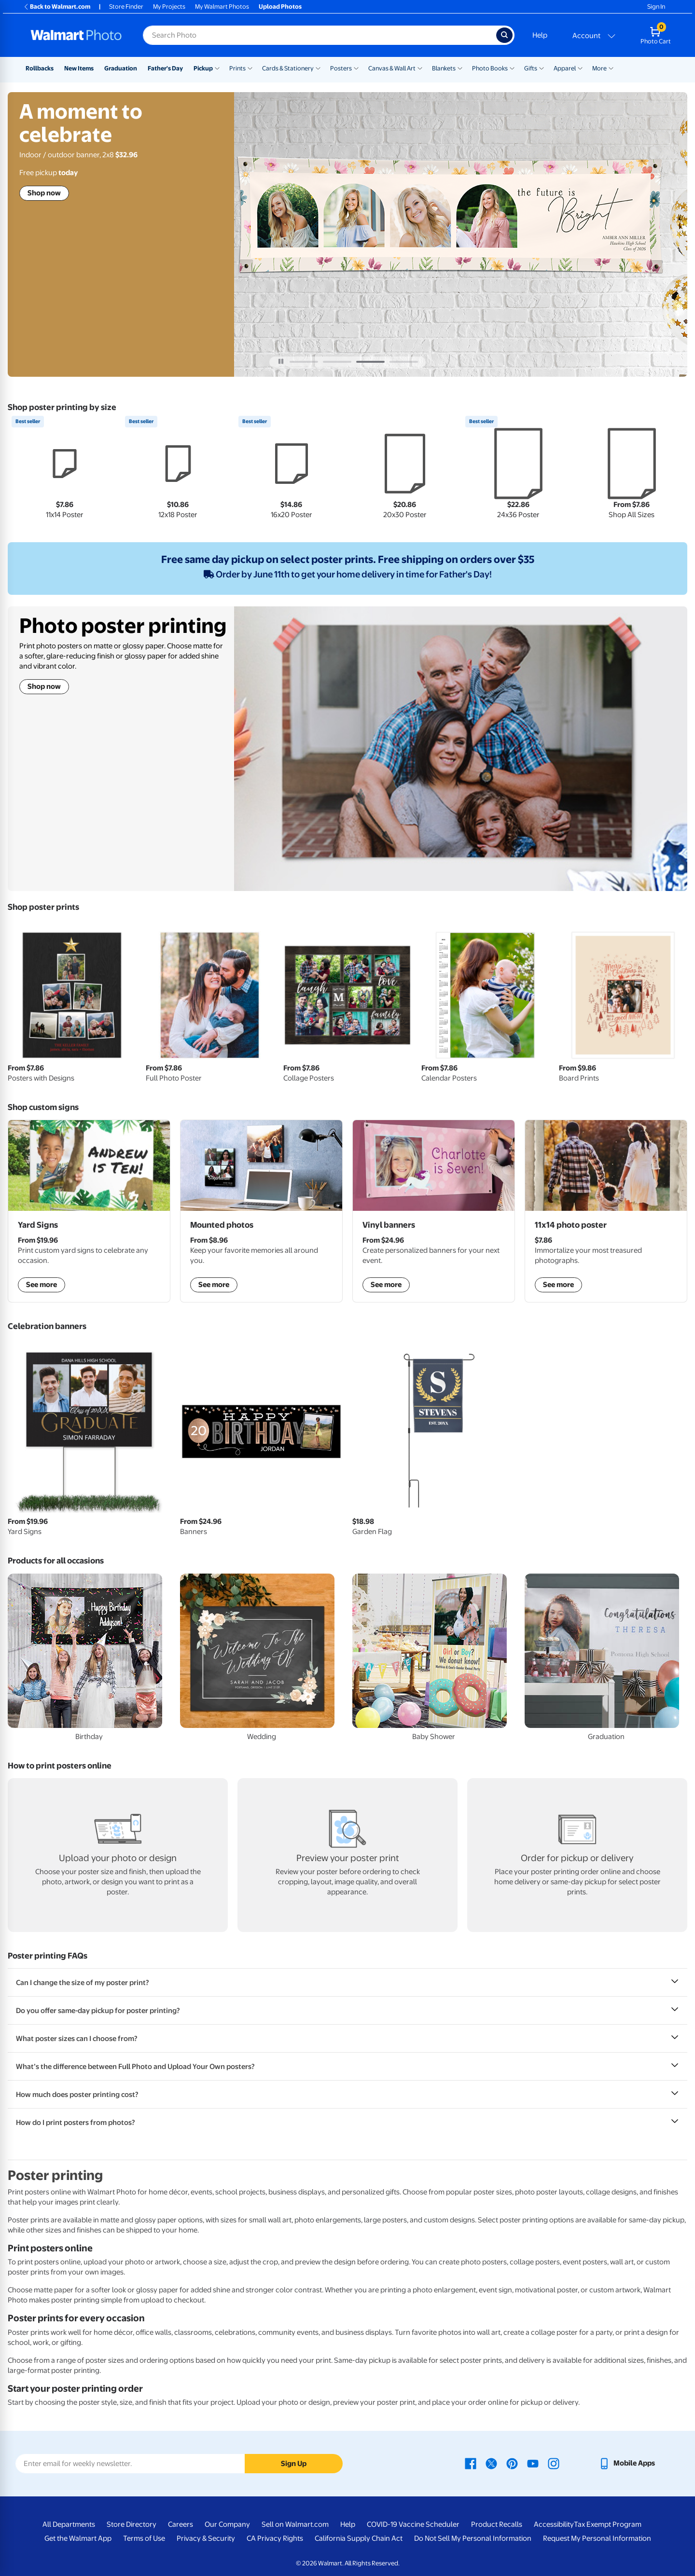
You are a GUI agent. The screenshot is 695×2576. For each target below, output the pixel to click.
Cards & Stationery (288, 68)
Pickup (203, 68)
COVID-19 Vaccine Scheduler (413, 2524)
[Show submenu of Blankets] (460, 67)
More (599, 68)
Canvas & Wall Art (392, 68)
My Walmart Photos (222, 6)
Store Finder (126, 6)
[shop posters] (606, 1211)
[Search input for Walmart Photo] (319, 35)
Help (539, 35)
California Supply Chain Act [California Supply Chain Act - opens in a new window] (359, 2538)
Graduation (120, 68)
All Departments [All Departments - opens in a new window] (68, 2524)
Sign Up (293, 2463)
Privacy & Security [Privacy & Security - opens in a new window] (206, 2538)
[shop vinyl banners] (433, 1211)
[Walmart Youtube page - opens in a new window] (533, 2463)
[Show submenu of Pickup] (217, 67)
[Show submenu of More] (611, 67)
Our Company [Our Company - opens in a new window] (227, 2524)
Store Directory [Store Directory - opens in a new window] (131, 2524)
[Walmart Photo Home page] (76, 35)
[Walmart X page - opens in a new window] (491, 2463)
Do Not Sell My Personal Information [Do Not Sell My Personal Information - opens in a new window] (472, 2538)
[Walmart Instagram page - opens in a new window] (553, 2463)
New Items (79, 68)
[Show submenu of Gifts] (541, 67)
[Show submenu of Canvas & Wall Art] (420, 67)
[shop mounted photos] (261, 1211)
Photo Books (490, 68)
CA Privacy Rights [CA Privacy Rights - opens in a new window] (275, 2538)
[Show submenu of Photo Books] (512, 67)
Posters (341, 68)
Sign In (656, 6)
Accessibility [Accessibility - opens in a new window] (554, 2524)
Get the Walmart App (77, 2538)
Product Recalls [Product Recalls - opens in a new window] (496, 2524)
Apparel (565, 68)
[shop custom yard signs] (89, 1211)
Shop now (44, 193)
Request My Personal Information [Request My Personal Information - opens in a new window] (597, 2538)
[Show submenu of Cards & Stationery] (318, 67)
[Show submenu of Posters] (356, 67)
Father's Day (165, 68)
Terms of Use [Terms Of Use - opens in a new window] (144, 2538)
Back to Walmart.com (56, 6)
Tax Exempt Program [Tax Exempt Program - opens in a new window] (607, 2524)
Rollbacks (40, 68)
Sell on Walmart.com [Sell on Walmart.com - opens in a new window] (295, 2524)
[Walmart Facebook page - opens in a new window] (470, 2463)
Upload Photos (280, 6)
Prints (237, 68)
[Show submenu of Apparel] (580, 67)
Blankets (444, 68)
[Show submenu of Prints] (250, 67)
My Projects (169, 6)
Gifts (530, 68)
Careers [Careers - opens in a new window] (180, 2524)
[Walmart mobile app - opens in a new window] (626, 2463)
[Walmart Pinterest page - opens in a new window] (512, 2463)
